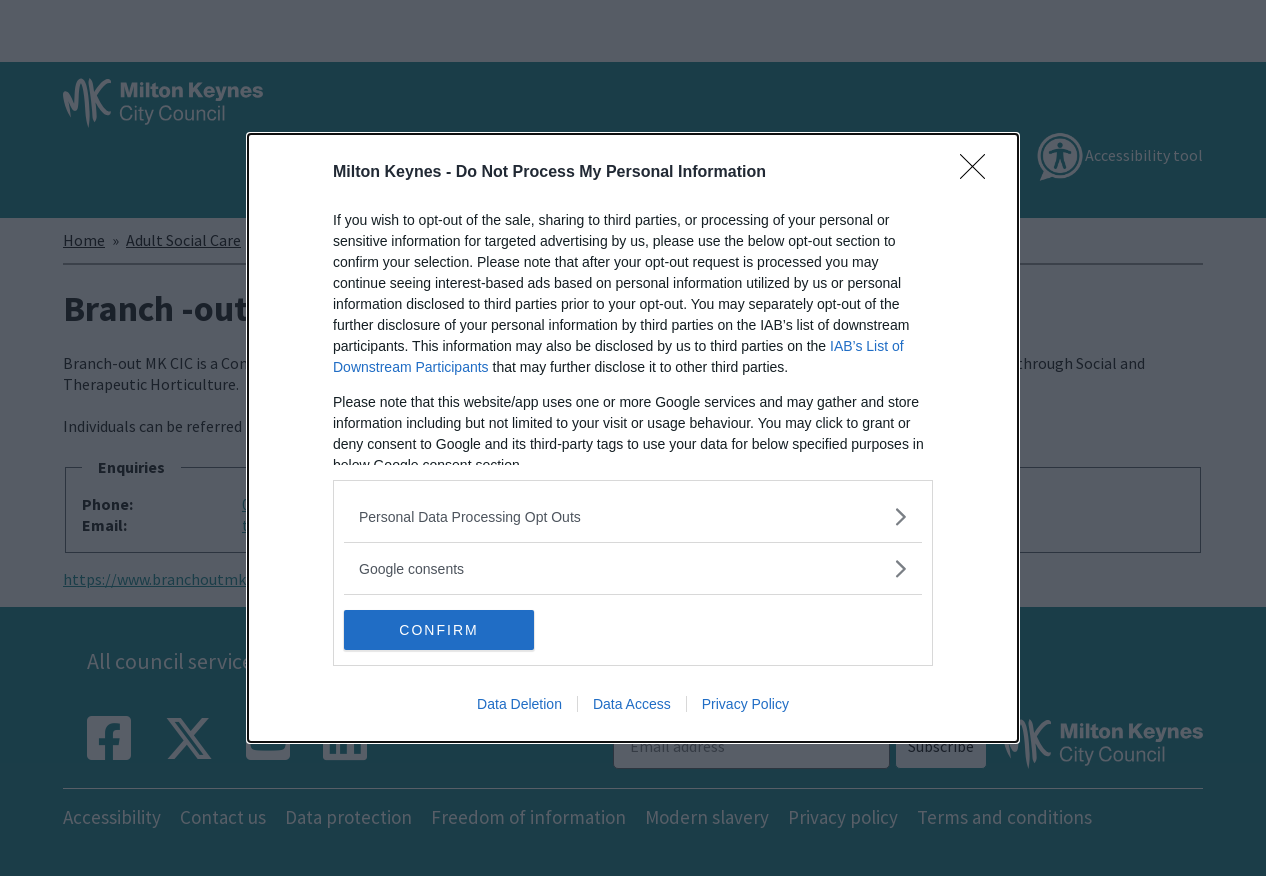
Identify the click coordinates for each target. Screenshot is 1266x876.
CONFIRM (438, 630)
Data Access (632, 704)
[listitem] (633, 516)
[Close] (979, 173)
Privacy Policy (745, 704)
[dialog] (633, 438)
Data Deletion (519, 704)
